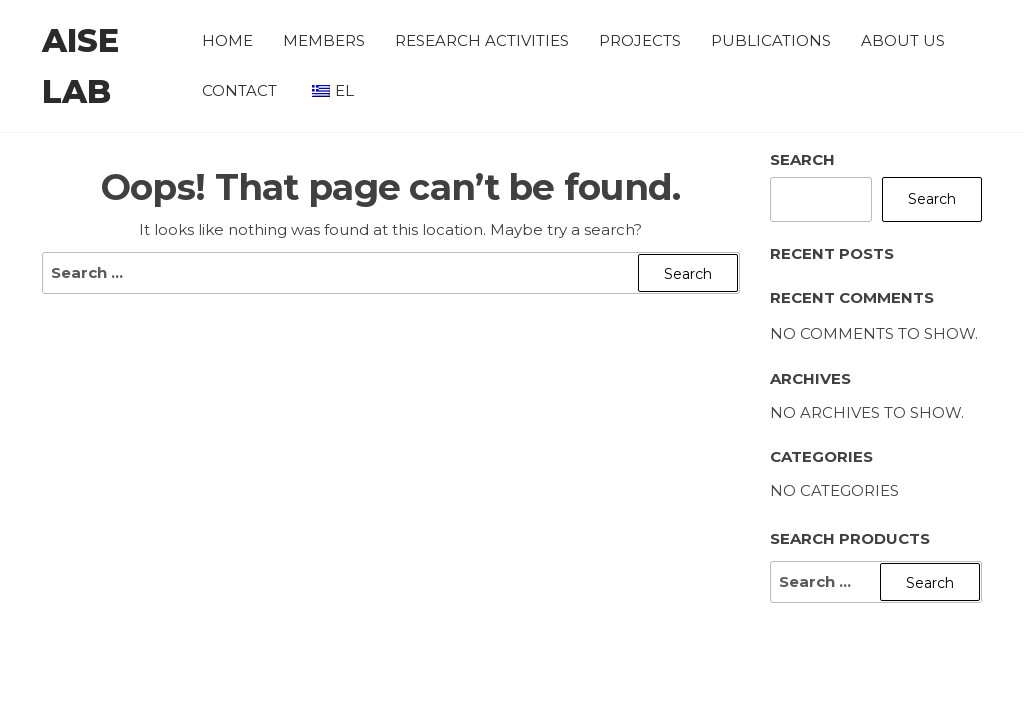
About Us (903, 40)
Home (227, 40)
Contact (239, 90)
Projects (640, 40)
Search (802, 159)
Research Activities (482, 40)
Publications (771, 40)
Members (324, 40)
